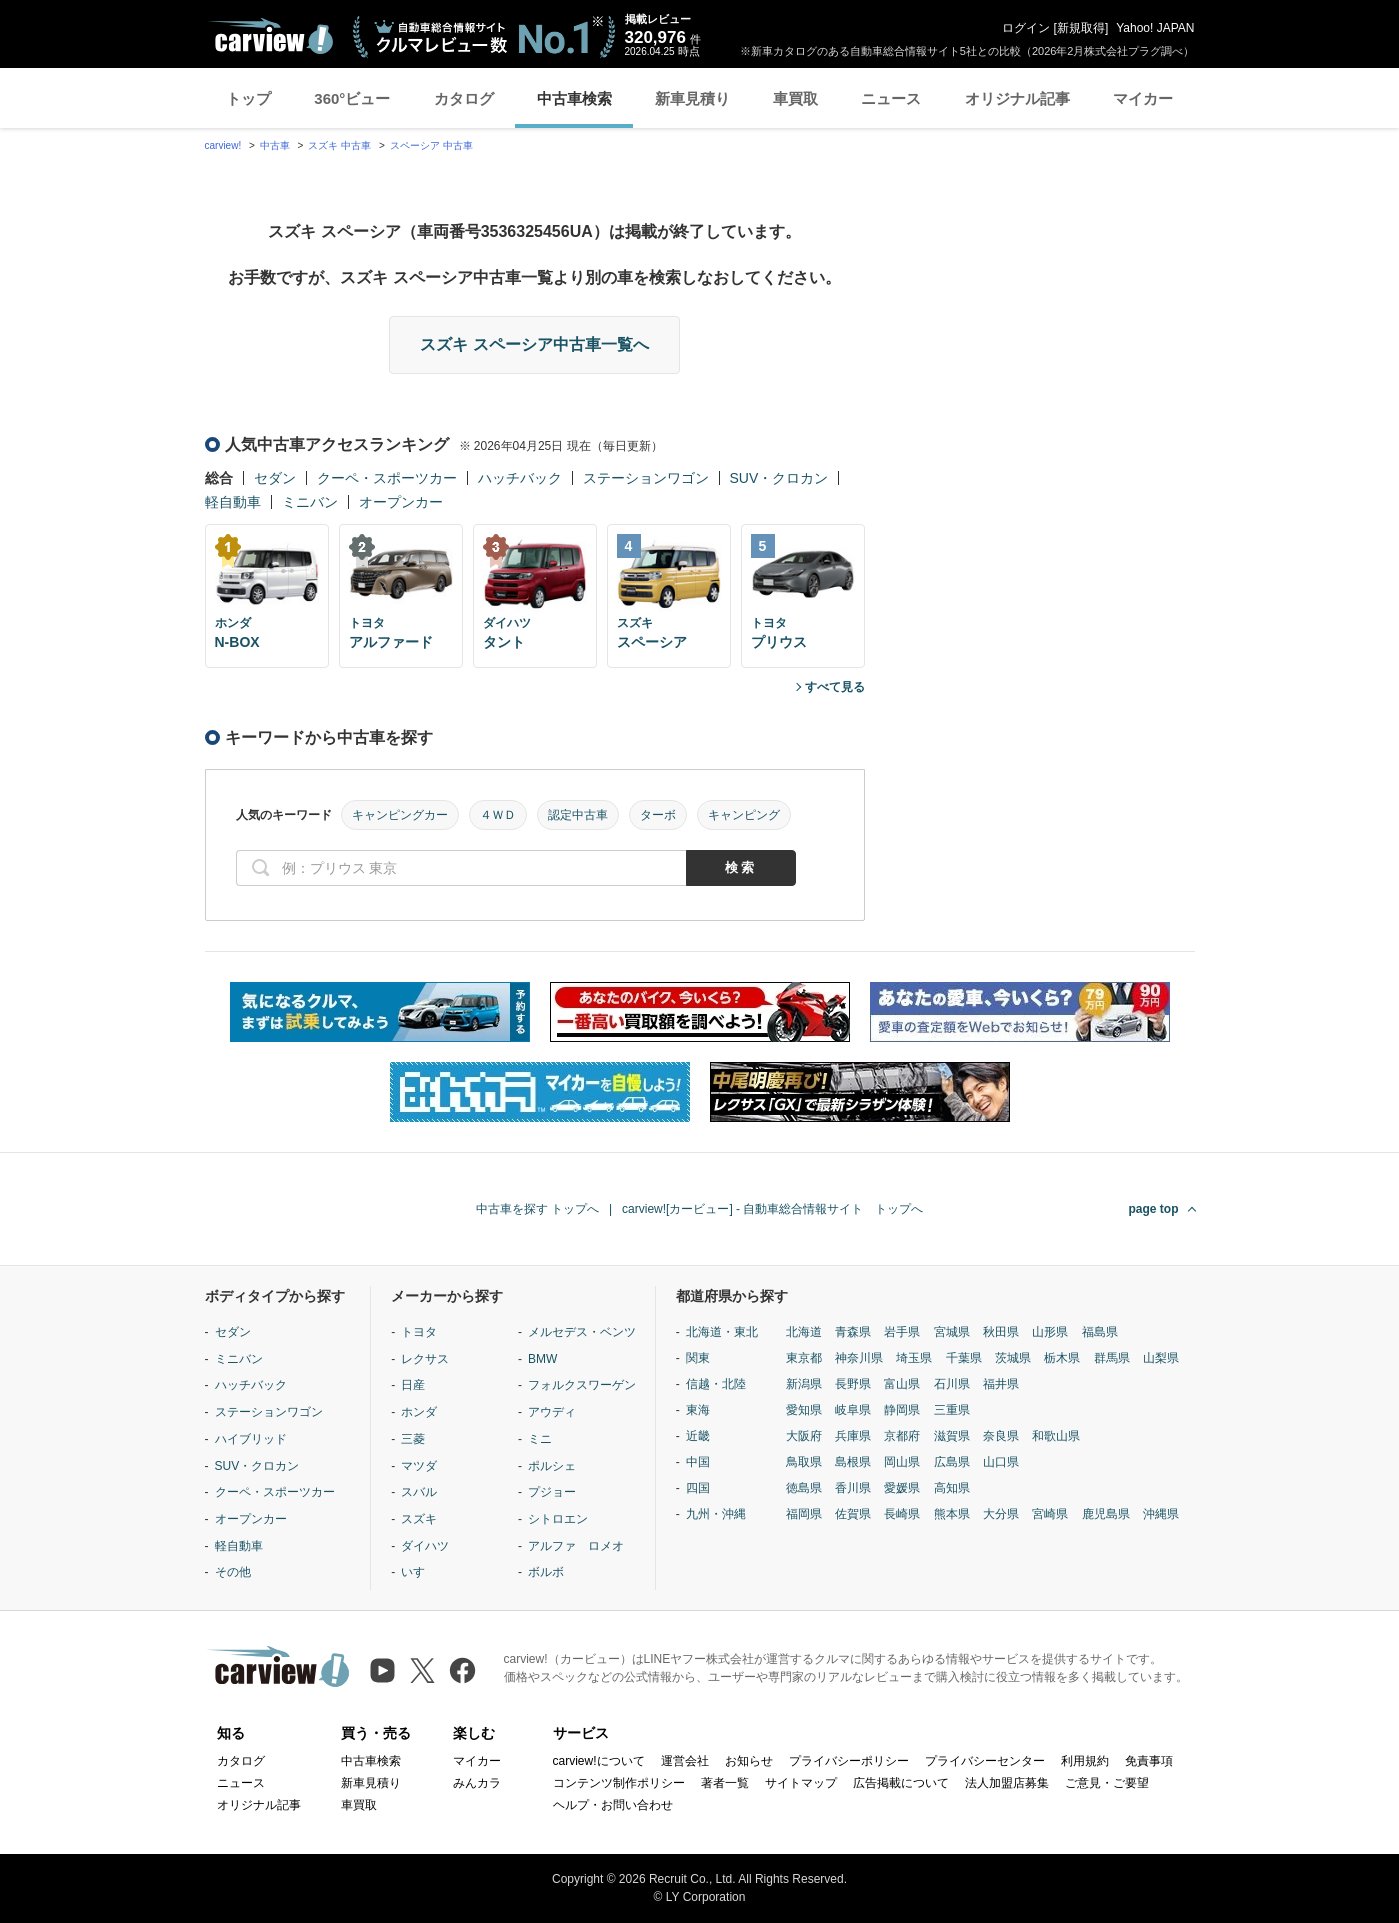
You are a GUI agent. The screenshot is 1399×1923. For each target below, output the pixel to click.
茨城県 (1013, 1358)
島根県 (853, 1462)
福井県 (1001, 1384)
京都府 (902, 1436)
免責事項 (1149, 1761)
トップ (248, 98)
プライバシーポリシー (849, 1761)
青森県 (853, 1332)
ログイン (1026, 28)
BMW (542, 1359)
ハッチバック (520, 478)
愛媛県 (902, 1488)
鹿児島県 (1106, 1514)
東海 (698, 1410)
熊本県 (952, 1514)
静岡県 (902, 1410)
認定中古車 (578, 815)
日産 (413, 1385)
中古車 (275, 145)
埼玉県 (914, 1358)
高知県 (952, 1488)
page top (1154, 1209)
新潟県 (804, 1384)
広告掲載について (901, 1783)
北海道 (804, 1332)
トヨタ (419, 1332)
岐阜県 (853, 1410)
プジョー (552, 1492)
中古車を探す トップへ (537, 1209)
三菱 (413, 1439)
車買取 (795, 98)
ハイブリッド (251, 1439)
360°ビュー (352, 98)
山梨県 (1161, 1358)
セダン (275, 478)
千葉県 (964, 1358)
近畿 (698, 1436)
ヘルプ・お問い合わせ (613, 1805)
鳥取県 (804, 1462)
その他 (233, 1572)
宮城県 (952, 1332)
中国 (698, 1462)
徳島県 (804, 1488)
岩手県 (902, 1332)
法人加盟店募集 (1007, 1783)
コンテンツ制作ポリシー (619, 1783)
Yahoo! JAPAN (1155, 28)
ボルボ (546, 1572)
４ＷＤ (498, 815)
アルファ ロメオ (576, 1546)
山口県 (1001, 1462)
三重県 (952, 1410)
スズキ (419, 1519)
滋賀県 (952, 1436)
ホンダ (419, 1412)
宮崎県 (1050, 1514)
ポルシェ (552, 1466)
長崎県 (902, 1514)
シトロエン (558, 1519)
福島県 (1100, 1332)
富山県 (902, 1384)
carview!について (599, 1761)
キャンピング (744, 815)
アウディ (552, 1412)
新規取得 (1081, 28)
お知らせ (749, 1761)
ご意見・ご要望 (1107, 1783)
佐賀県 (853, 1514)
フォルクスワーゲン (582, 1385)
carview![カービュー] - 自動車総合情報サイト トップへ (772, 1209)
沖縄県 (1161, 1514)
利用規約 (1085, 1761)
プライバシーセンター (985, 1761)
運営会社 (685, 1761)
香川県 (853, 1488)
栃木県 (1062, 1358)
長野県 (853, 1384)
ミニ (540, 1439)
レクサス (425, 1359)
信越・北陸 (716, 1384)
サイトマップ (801, 1783)
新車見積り (692, 98)
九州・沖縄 (716, 1514)
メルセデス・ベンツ (582, 1332)
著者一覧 (725, 1783)
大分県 (1001, 1514)
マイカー (1143, 98)
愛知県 (804, 1410)
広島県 (952, 1462)
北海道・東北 (722, 1332)
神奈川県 (859, 1358)
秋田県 (1001, 1332)
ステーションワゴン (646, 478)
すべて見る (835, 687)
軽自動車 (233, 502)
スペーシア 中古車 (431, 145)
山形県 (1050, 1332)
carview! (223, 145)
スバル (419, 1492)
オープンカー (401, 502)
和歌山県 (1056, 1436)
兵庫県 (853, 1436)
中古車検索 (574, 98)
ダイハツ (425, 1546)
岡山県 (902, 1462)
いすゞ (419, 1572)
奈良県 (1001, 1436)
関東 (698, 1358)
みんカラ (477, 1783)
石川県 (952, 1384)
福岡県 (804, 1514)
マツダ (419, 1466)
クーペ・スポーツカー (387, 478)
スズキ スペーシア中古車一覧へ (534, 344)
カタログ (464, 98)
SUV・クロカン (779, 478)
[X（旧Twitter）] (422, 1670)
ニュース (891, 98)
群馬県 (1112, 1358)
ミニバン (310, 502)
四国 (698, 1488)
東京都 (804, 1358)
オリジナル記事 (1017, 98)
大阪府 (804, 1436)
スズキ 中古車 (339, 145)
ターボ (658, 815)
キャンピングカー (400, 815)
